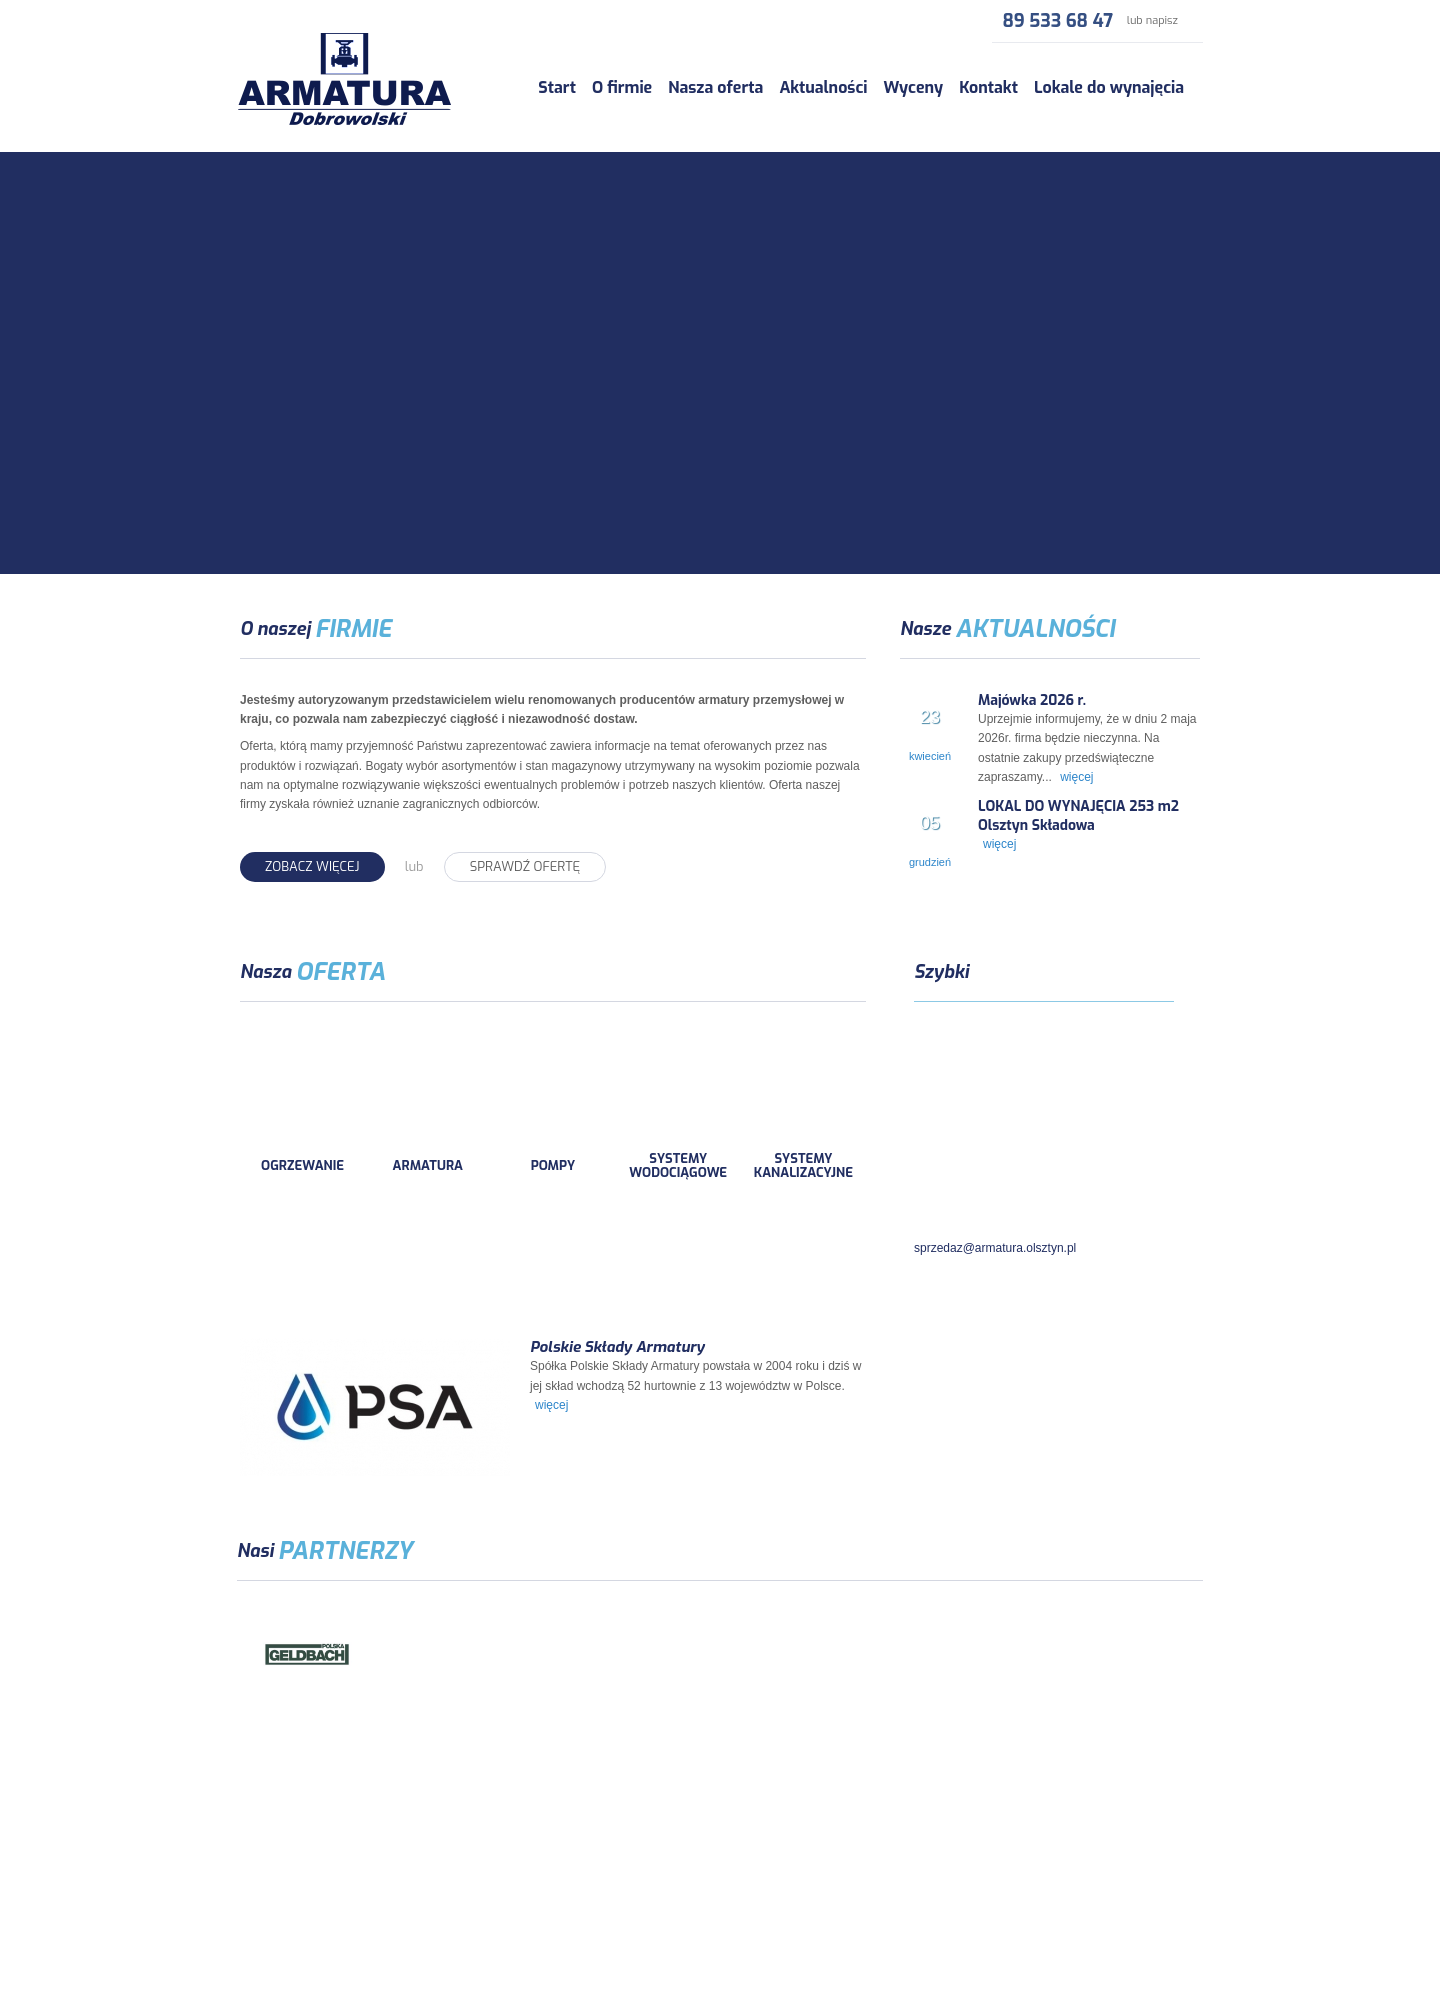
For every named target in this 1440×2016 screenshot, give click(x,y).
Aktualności (823, 87)
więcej (1076, 777)
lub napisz (1152, 20)
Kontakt (988, 87)
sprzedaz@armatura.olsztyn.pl (995, 1248)
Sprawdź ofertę (525, 866)
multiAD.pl (1175, 1876)
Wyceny (913, 87)
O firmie (622, 87)
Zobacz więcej (312, 866)
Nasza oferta (715, 87)
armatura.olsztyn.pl (329, 1876)
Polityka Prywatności (720, 1929)
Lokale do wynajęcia (1109, 87)
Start (557, 87)
